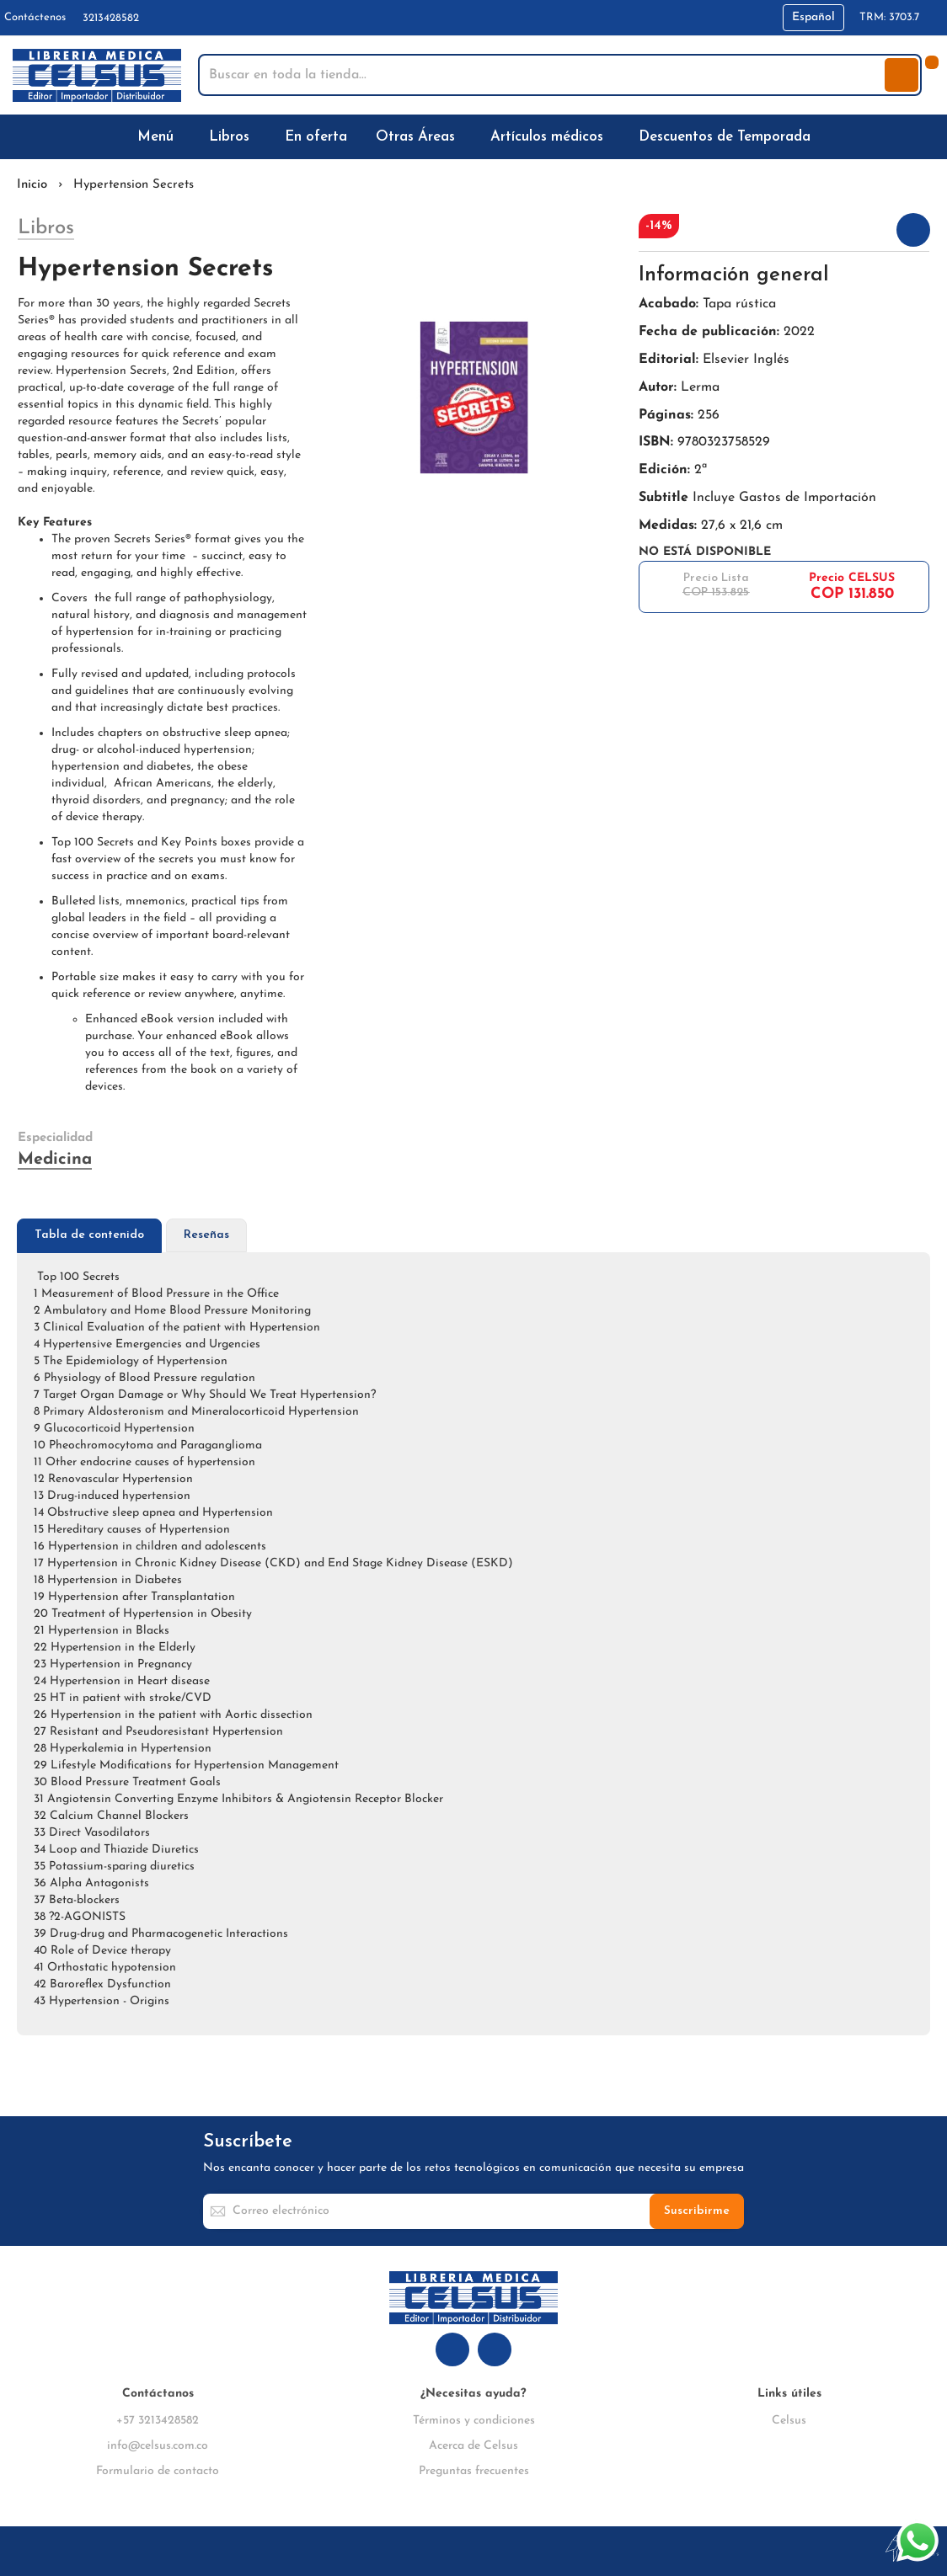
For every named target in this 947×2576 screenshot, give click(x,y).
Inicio (32, 185)
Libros (46, 228)
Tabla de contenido (89, 1235)
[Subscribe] (697, 2211)
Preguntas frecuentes (474, 2471)
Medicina (55, 1159)
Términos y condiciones (474, 2420)
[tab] (89, 1236)
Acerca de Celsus (473, 2446)
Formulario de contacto (157, 2471)
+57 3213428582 (157, 2420)
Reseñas (206, 1235)
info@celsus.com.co (157, 2446)
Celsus (789, 2420)
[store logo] (97, 75)
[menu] (473, 137)
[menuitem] (158, 137)
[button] (813, 17)
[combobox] (543, 75)
